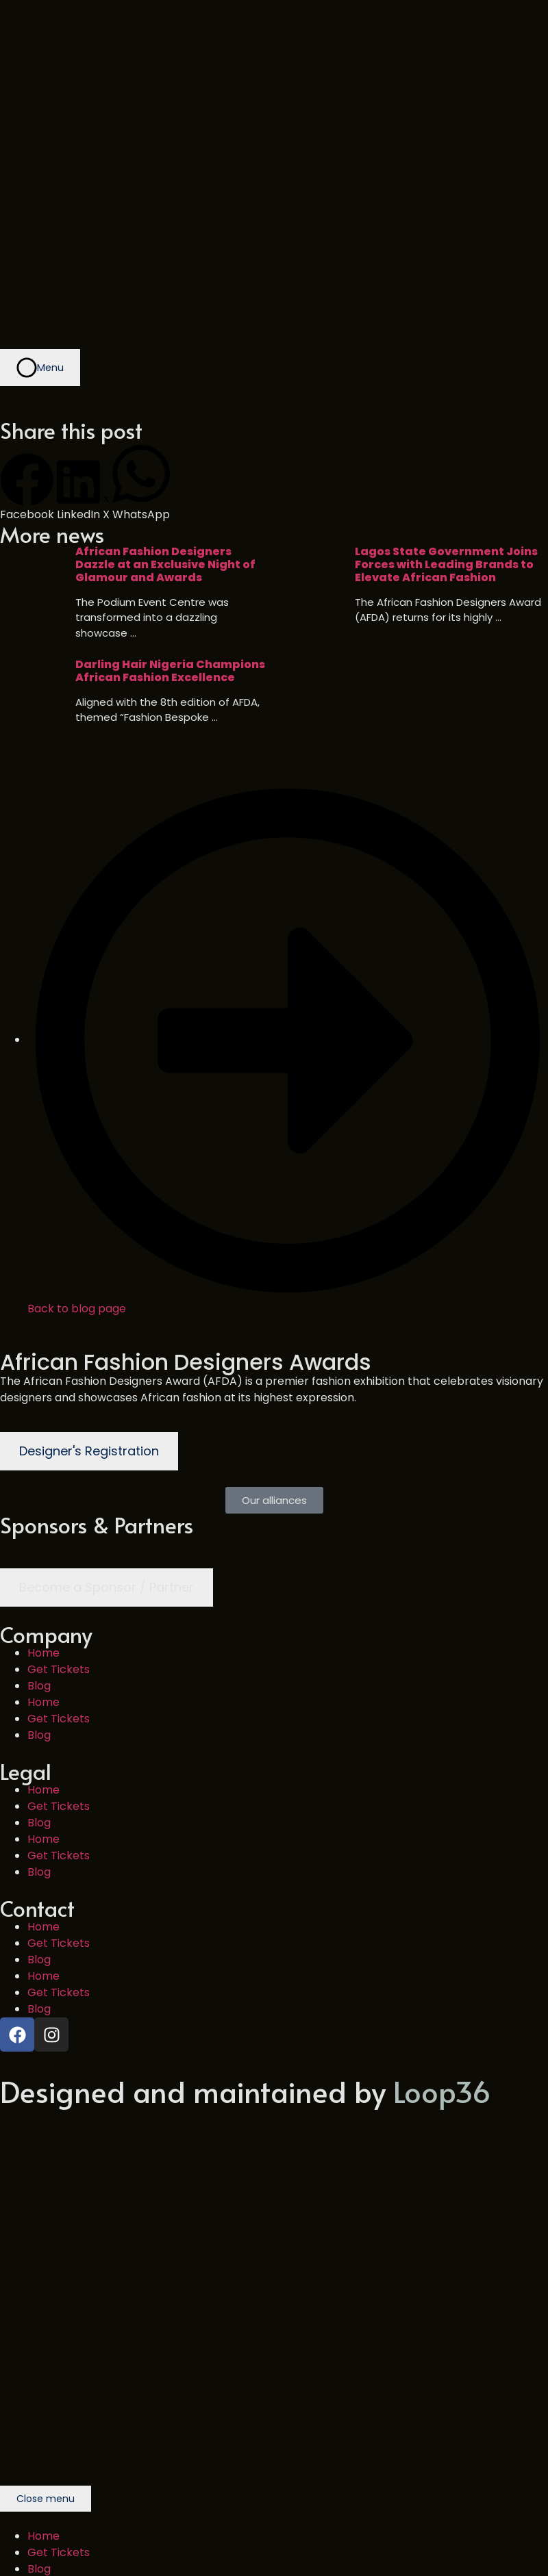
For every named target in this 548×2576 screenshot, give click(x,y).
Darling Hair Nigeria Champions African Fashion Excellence (170, 671)
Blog (39, 1686)
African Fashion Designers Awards (185, 1362)
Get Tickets (58, 1669)
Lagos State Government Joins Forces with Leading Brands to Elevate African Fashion (446, 565)
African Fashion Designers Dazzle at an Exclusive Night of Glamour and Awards (165, 565)
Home (43, 1653)
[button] (27, 487)
